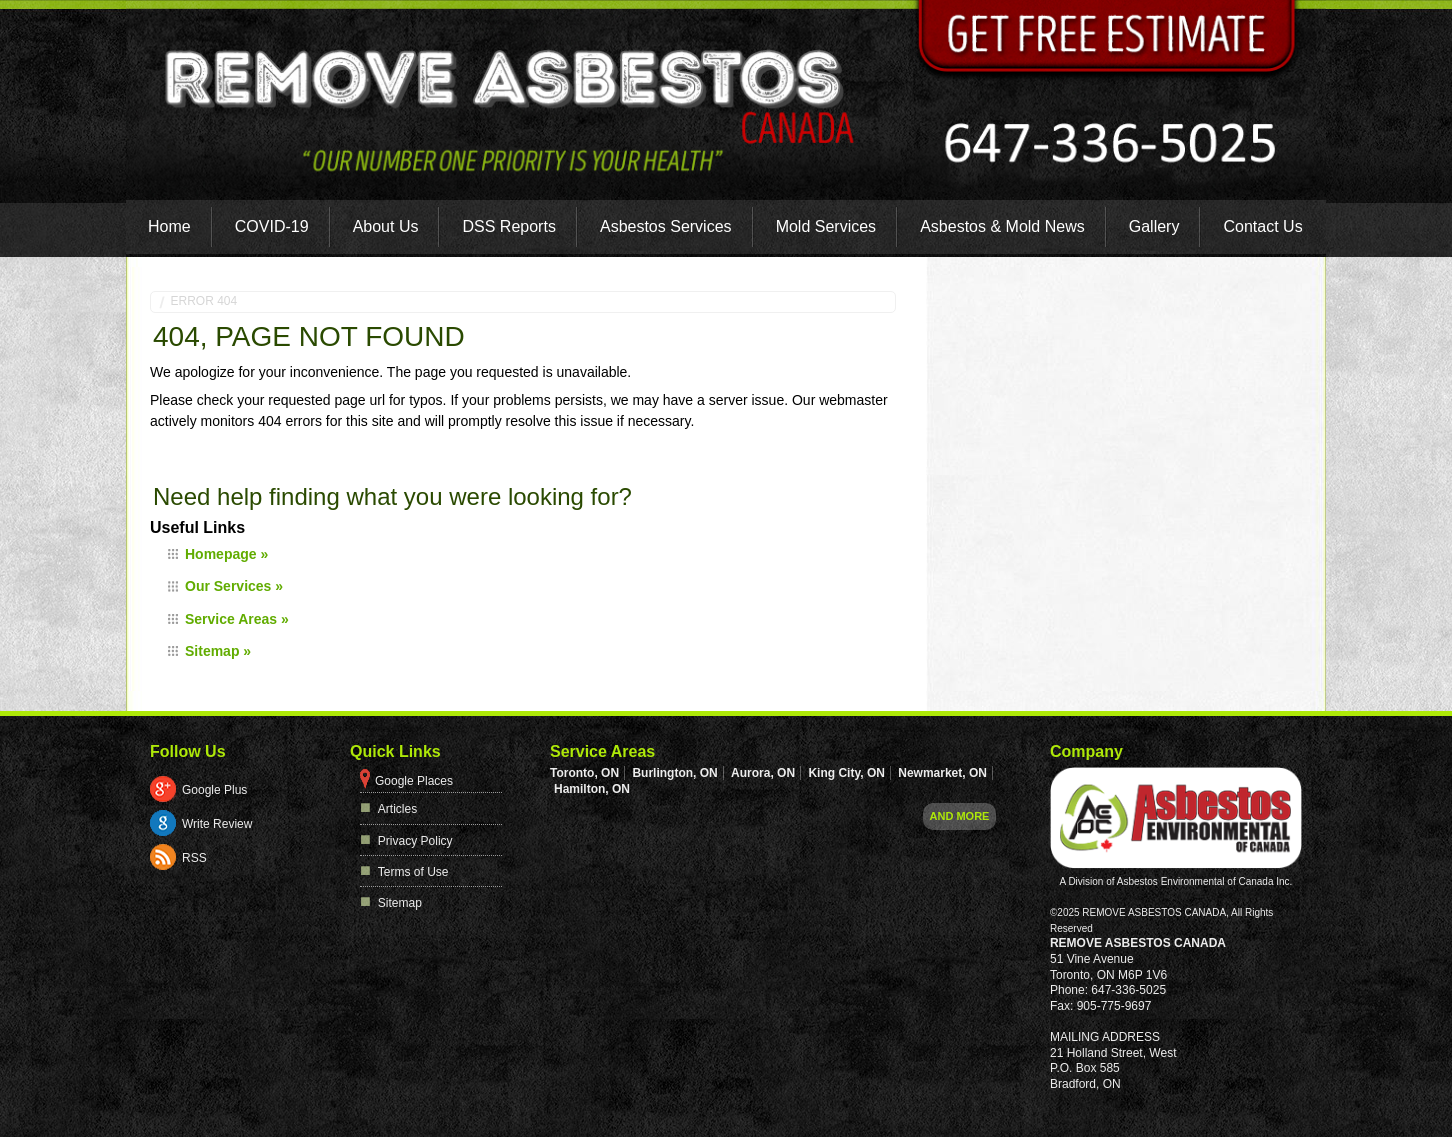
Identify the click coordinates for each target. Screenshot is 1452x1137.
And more (960, 816)
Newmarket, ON (942, 773)
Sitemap (400, 903)
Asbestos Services (666, 226)
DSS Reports (509, 226)
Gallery (1154, 226)
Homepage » (226, 554)
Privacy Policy (415, 841)
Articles (397, 809)
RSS (194, 858)
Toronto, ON (584, 773)
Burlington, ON (674, 773)
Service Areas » (237, 619)
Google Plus (214, 790)
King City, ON (846, 773)
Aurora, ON (763, 773)
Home (169, 226)
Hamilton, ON (592, 789)
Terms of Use (413, 872)
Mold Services (826, 226)
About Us (386, 226)
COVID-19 (272, 226)
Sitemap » (218, 651)
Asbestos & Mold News (1002, 226)
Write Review (217, 824)
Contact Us (1263, 226)
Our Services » (234, 586)
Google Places (414, 781)
